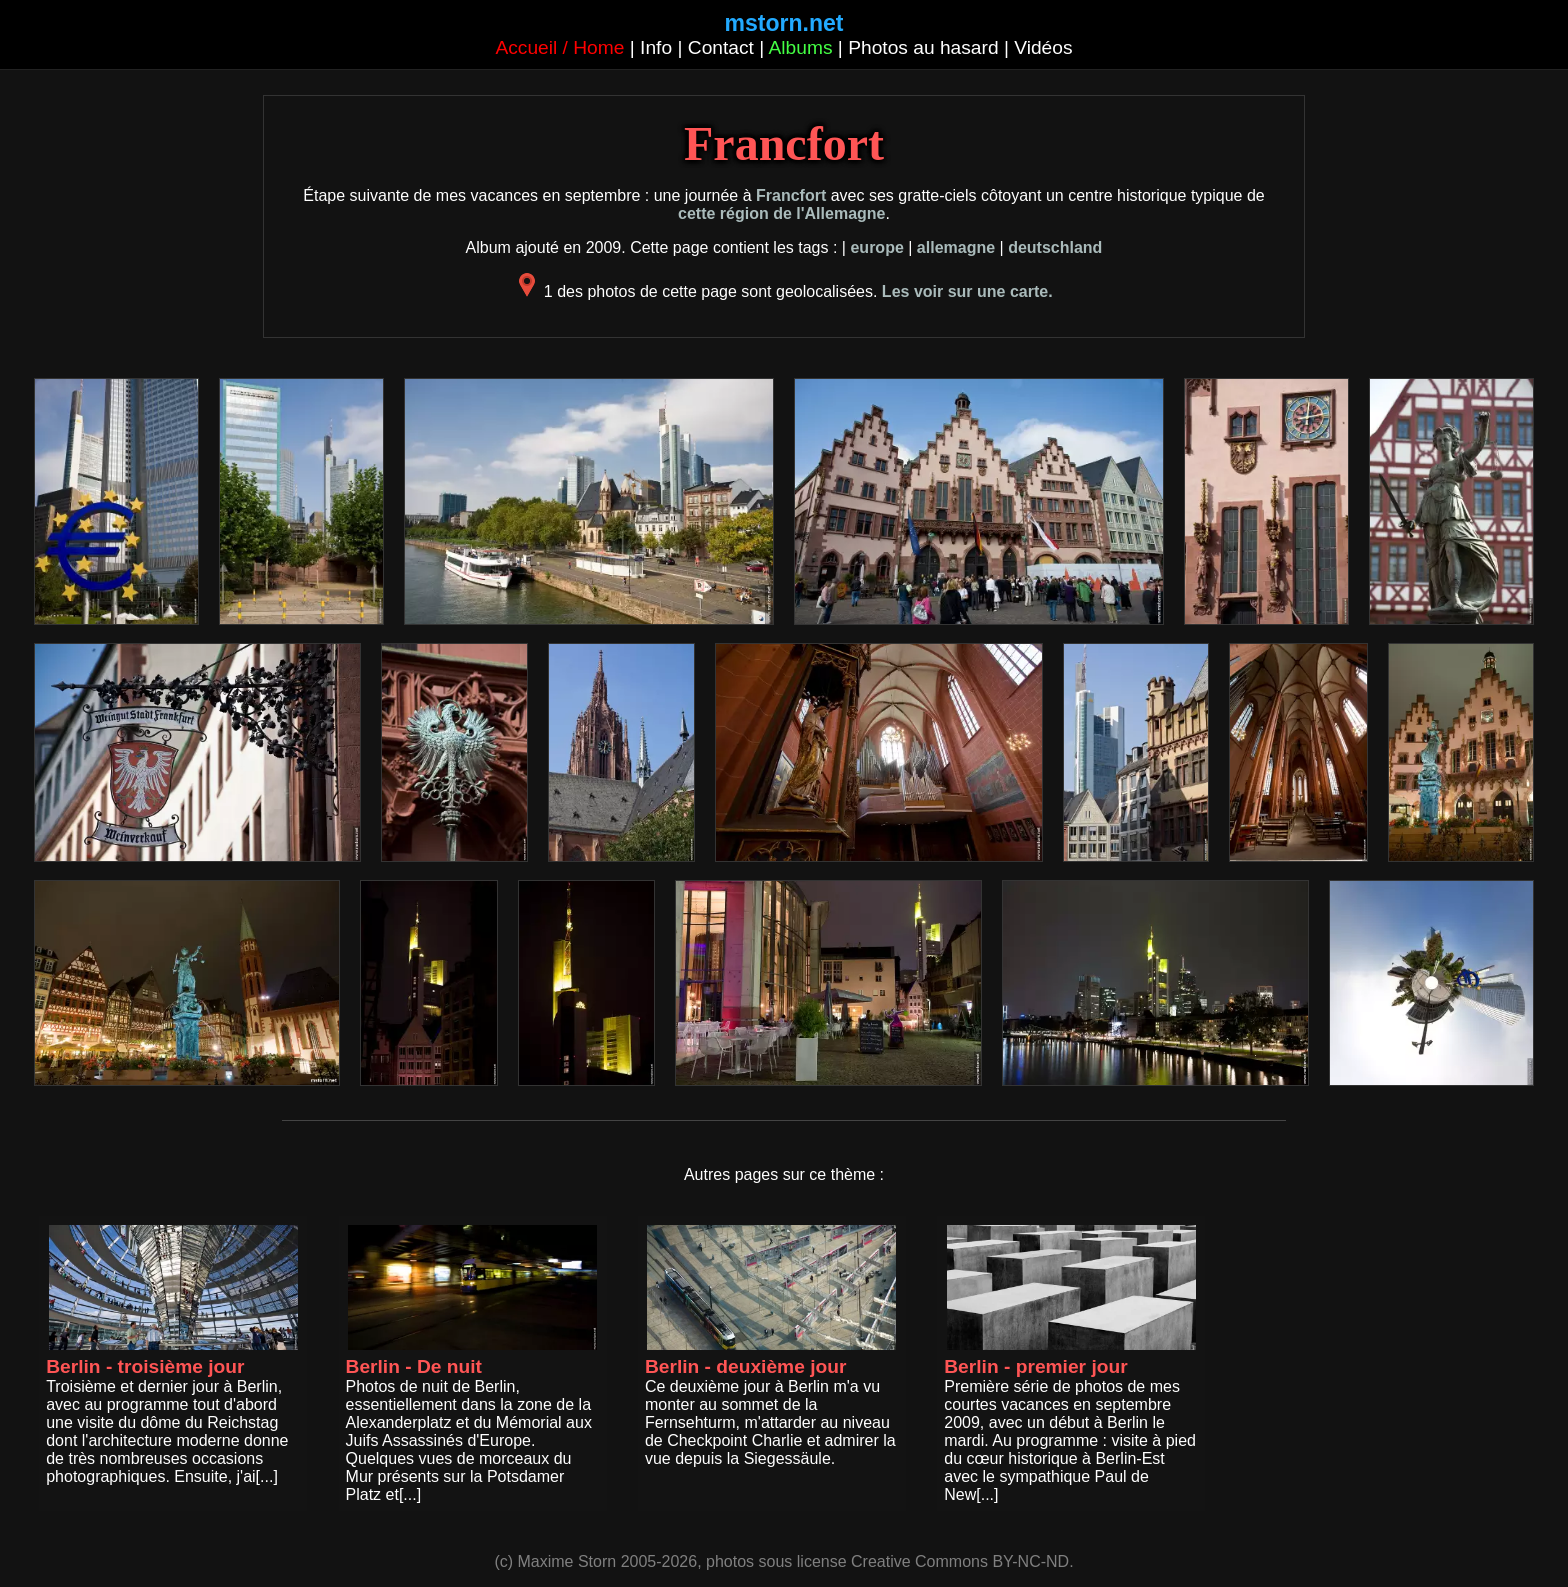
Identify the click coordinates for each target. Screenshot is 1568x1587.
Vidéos (1043, 47)
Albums (801, 47)
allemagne (956, 247)
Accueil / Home (559, 47)
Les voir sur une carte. (967, 291)
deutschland (1055, 247)
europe (876, 247)
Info (656, 47)
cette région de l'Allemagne (781, 213)
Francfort (791, 195)
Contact (721, 47)
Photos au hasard (923, 47)
